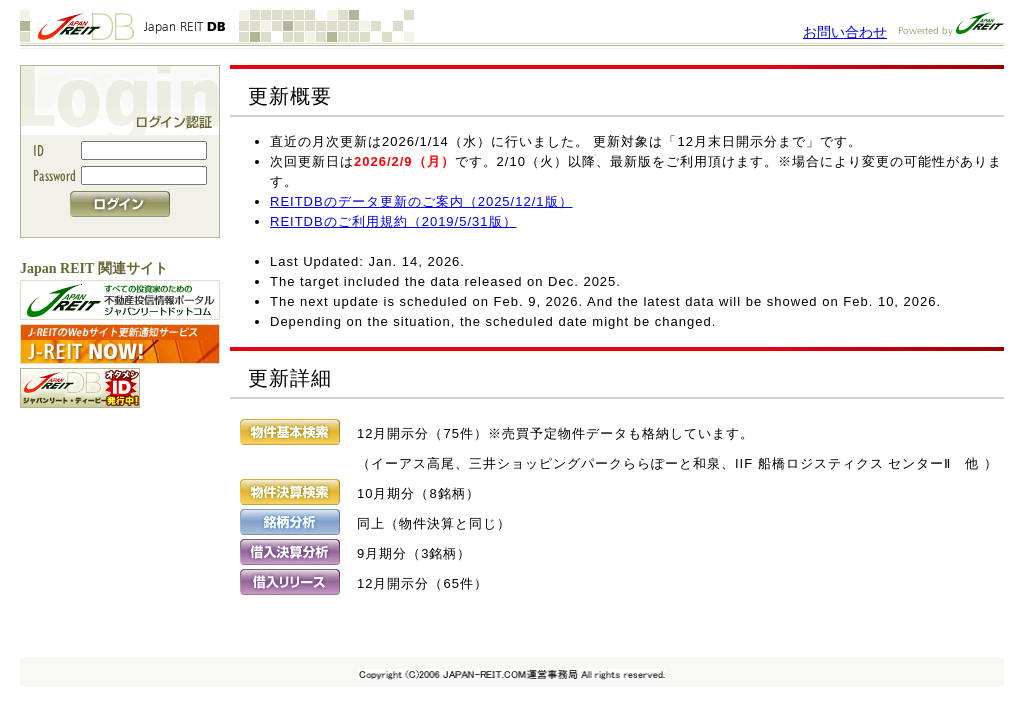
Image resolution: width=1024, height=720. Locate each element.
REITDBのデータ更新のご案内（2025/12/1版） (421, 201)
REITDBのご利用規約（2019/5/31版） (393, 221)
